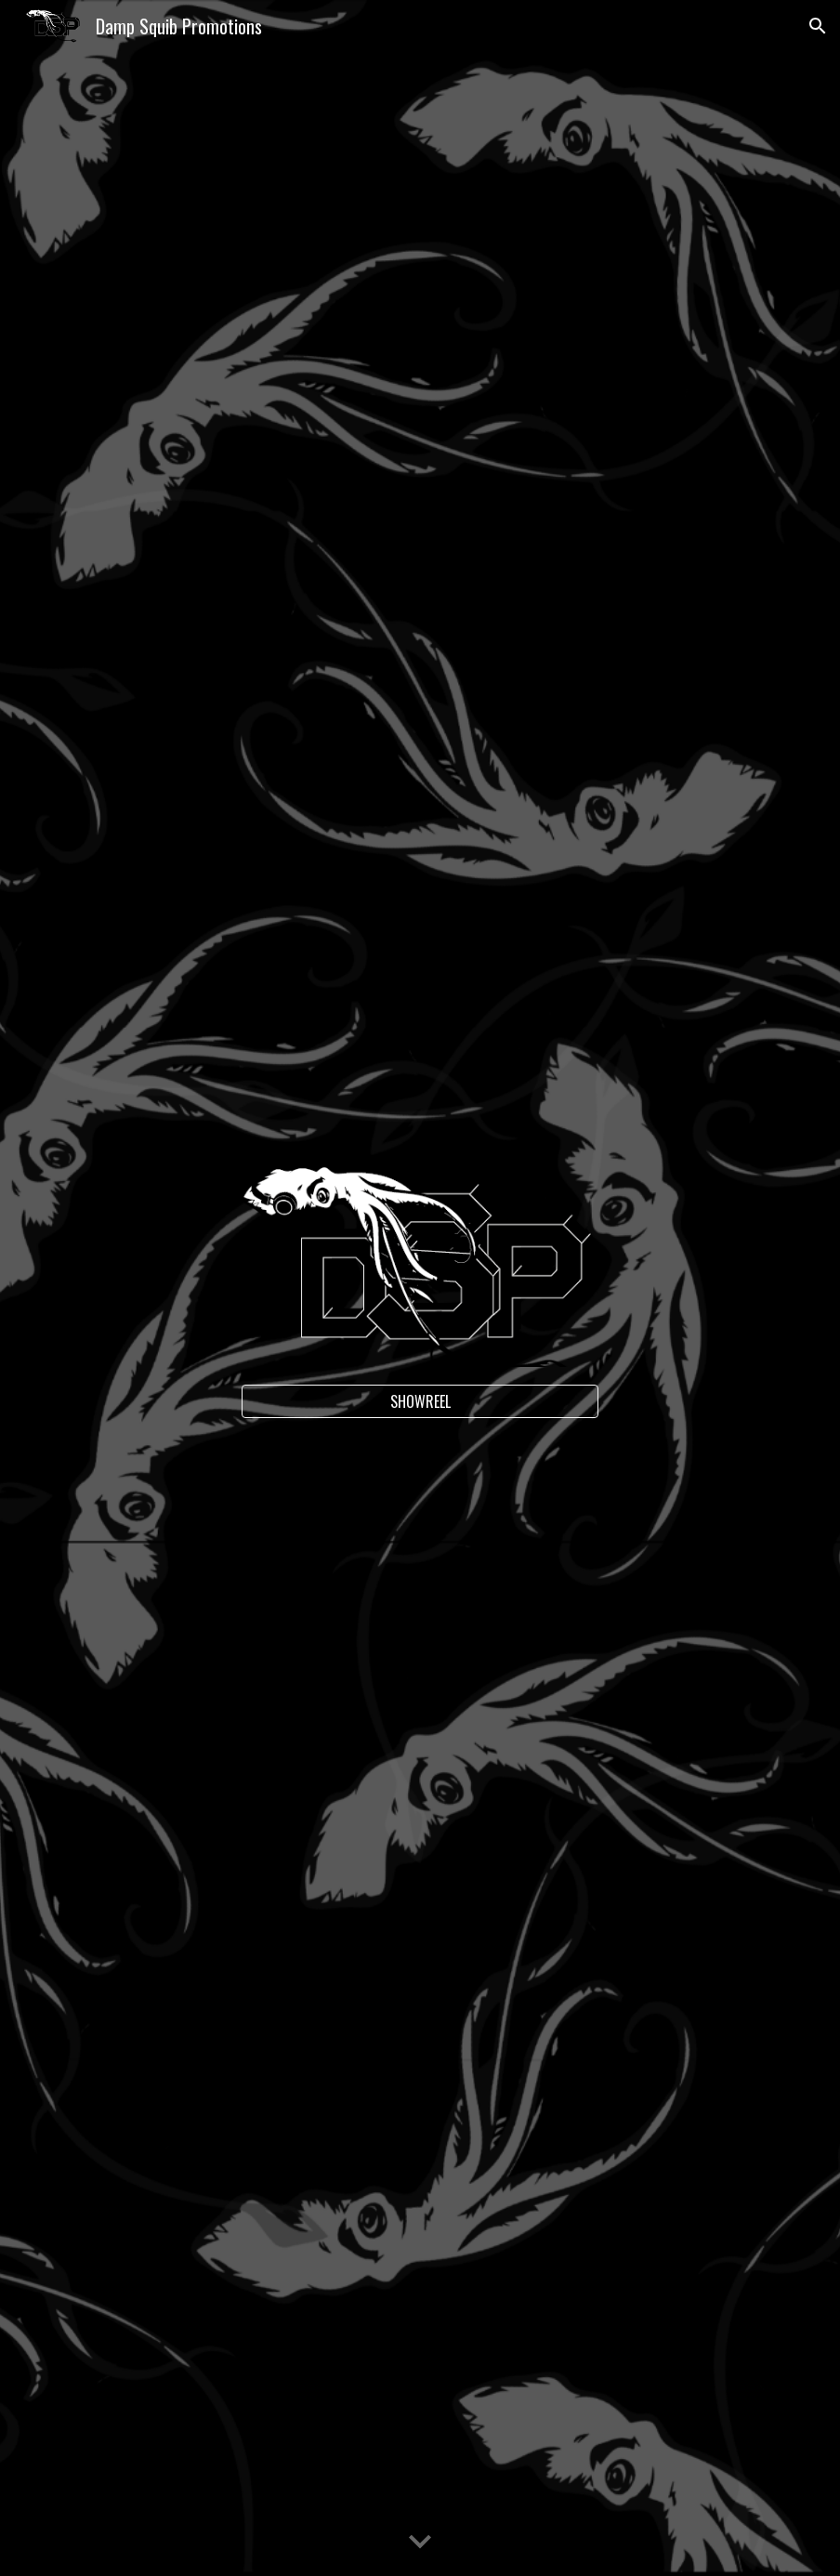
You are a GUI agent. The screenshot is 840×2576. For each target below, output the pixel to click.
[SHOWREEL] (420, 1401)
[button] (817, 26)
